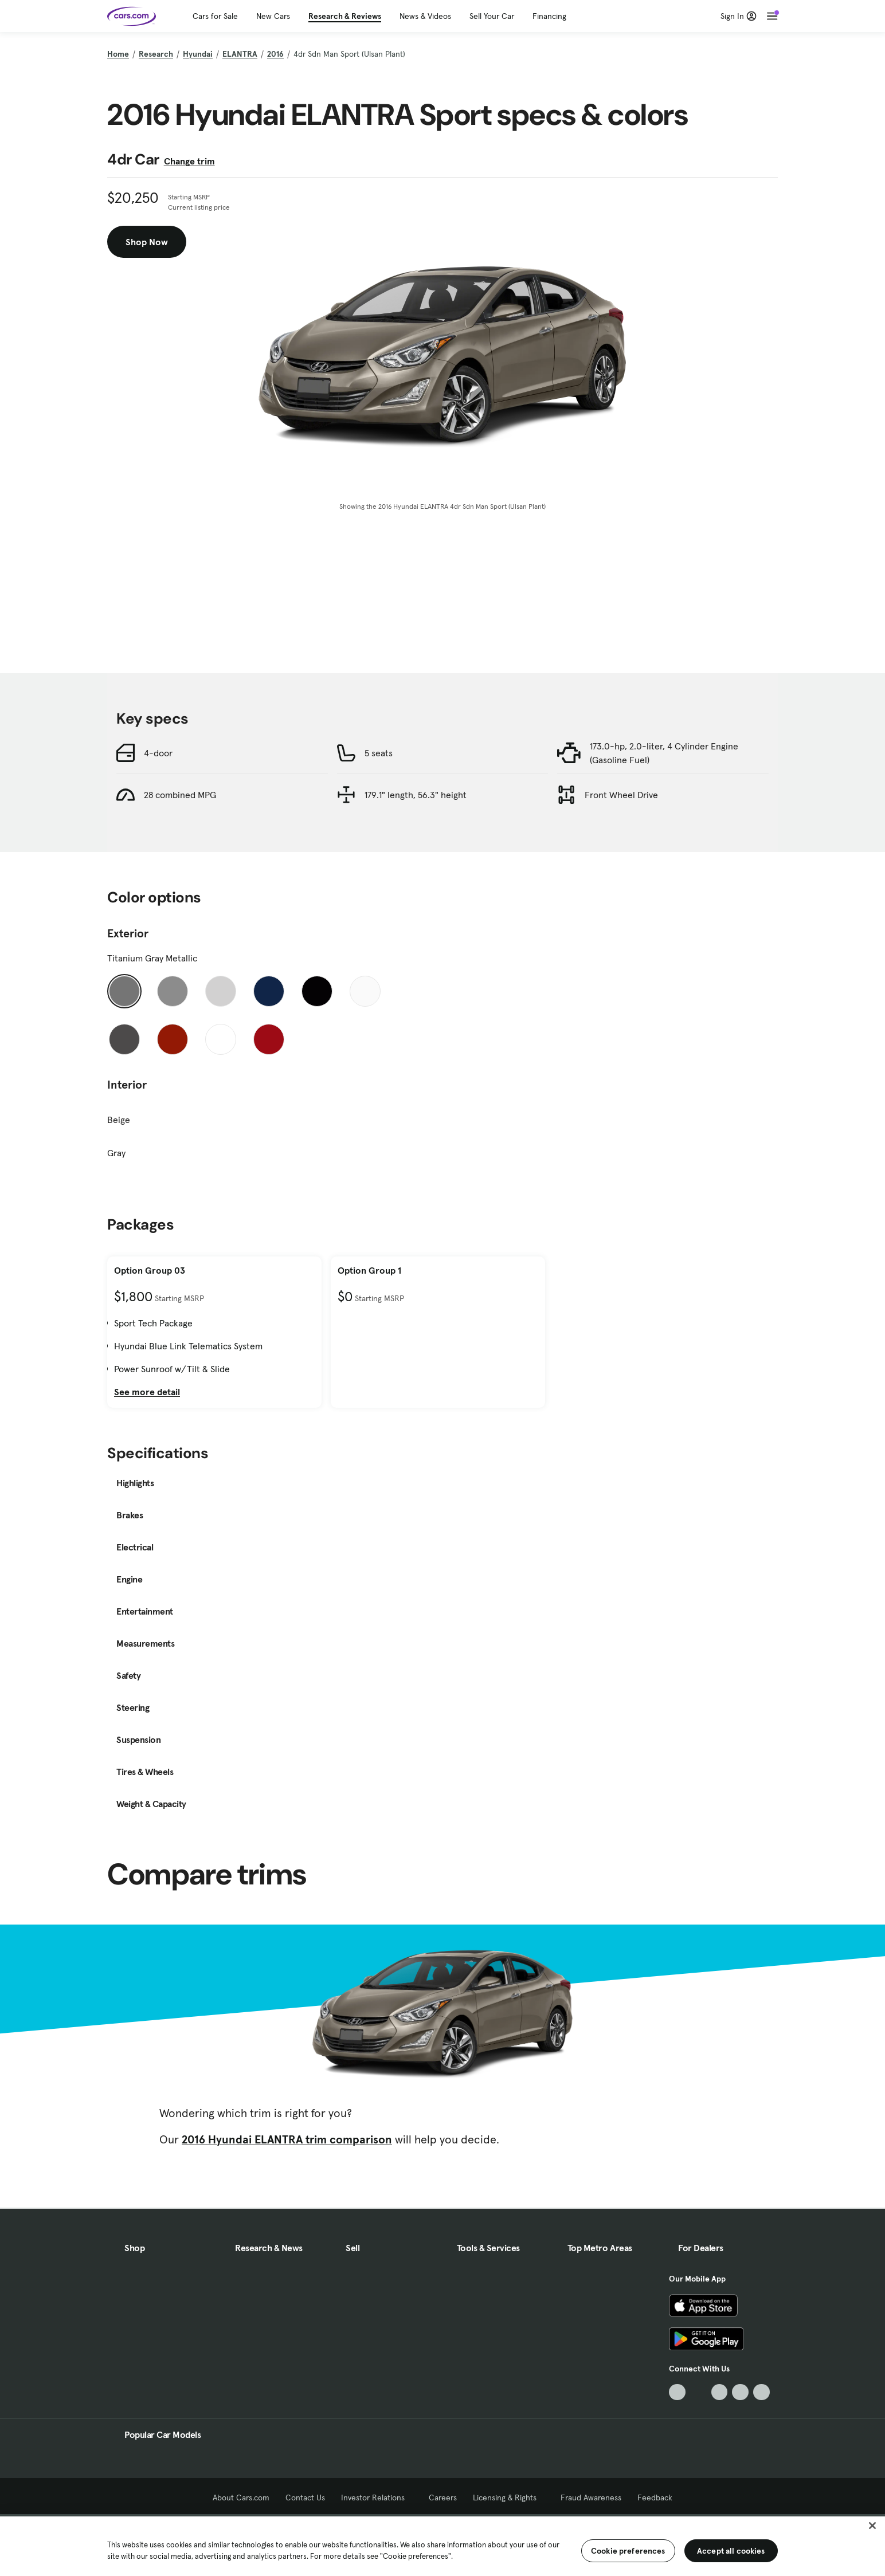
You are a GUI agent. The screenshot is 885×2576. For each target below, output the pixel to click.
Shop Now (147, 242)
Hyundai (198, 54)
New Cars (273, 16)
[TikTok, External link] (677, 2392)
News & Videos (425, 16)
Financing (549, 16)
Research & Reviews (344, 16)
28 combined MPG (180, 794)
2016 (275, 54)
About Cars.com (241, 2497)
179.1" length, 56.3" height (416, 794)
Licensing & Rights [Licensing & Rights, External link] (509, 2497)
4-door (158, 753)
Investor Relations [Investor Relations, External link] (377, 2497)
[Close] (872, 2525)
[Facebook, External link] (698, 2392)
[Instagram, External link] (740, 2392)
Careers (443, 2497)
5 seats (379, 753)
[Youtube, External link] (719, 2392)
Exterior (127, 933)
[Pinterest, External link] (761, 2392)
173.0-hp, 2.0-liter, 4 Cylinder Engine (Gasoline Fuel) (664, 752)
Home (118, 54)
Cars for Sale (215, 16)
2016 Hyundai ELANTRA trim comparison (287, 2139)
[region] (442, 2545)
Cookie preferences (628, 2551)
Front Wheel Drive (621, 794)
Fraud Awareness (591, 2497)
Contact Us (305, 2497)
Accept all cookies (731, 2551)
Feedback (654, 2497)
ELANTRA (239, 54)
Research (156, 54)
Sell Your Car (491, 16)
